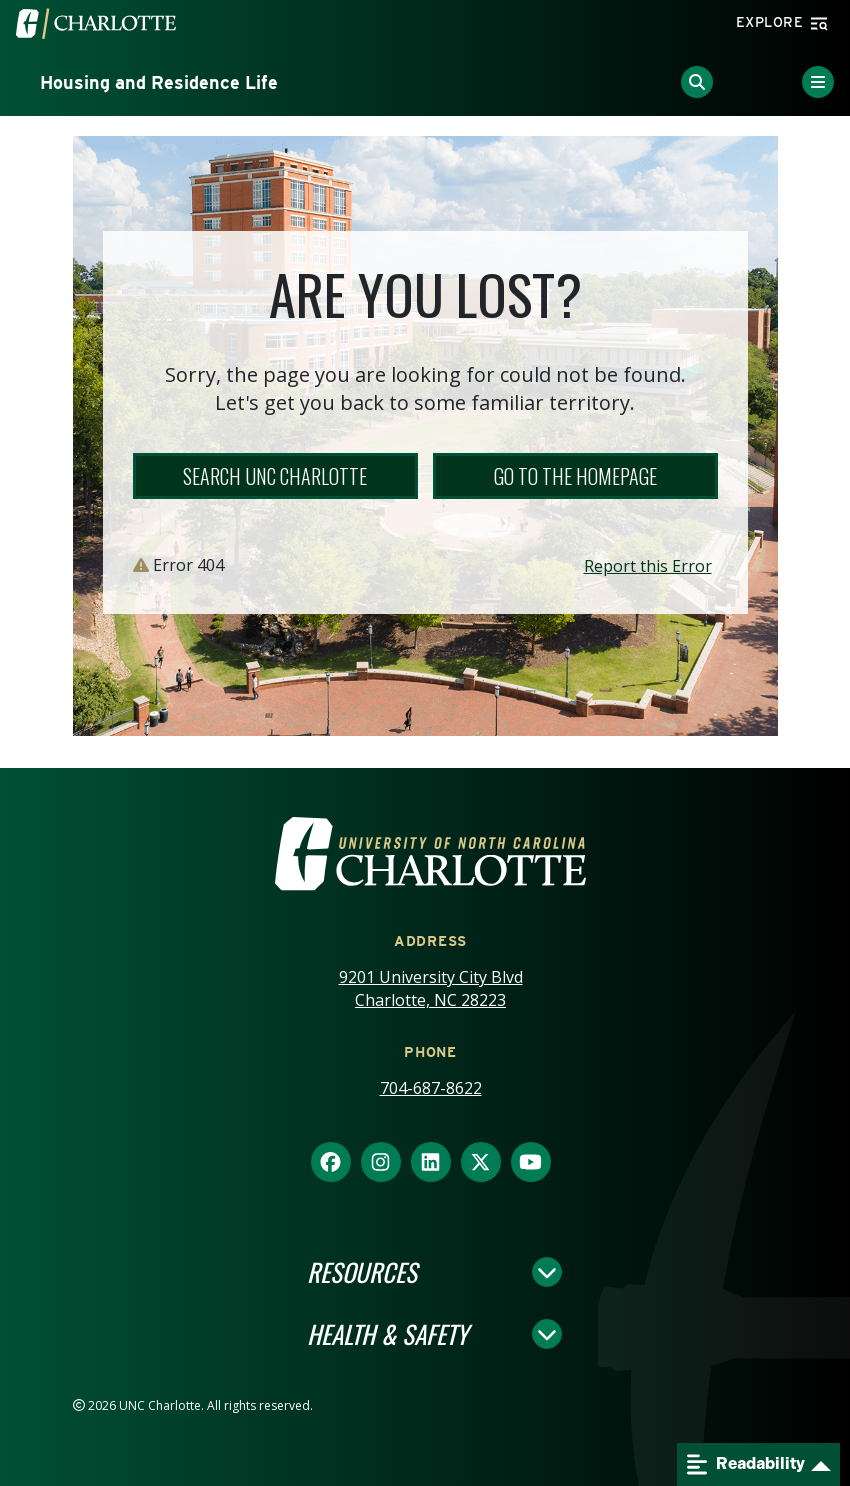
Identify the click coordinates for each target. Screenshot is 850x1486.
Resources (362, 1272)
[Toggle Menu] (818, 82)
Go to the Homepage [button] (575, 476)
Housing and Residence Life (159, 82)
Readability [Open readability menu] (746, 1464)
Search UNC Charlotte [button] (275, 476)
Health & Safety (387, 1334)
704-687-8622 (431, 1088)
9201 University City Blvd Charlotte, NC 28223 (431, 988)
